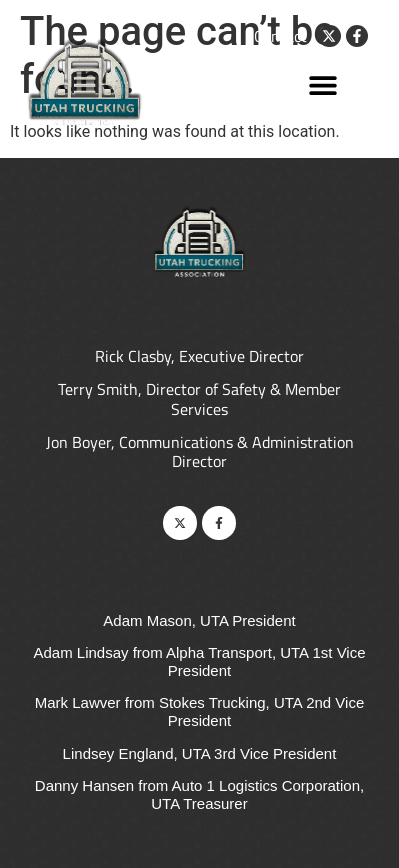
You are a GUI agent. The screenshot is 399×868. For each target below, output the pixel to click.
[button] (323, 84)
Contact (280, 36)
